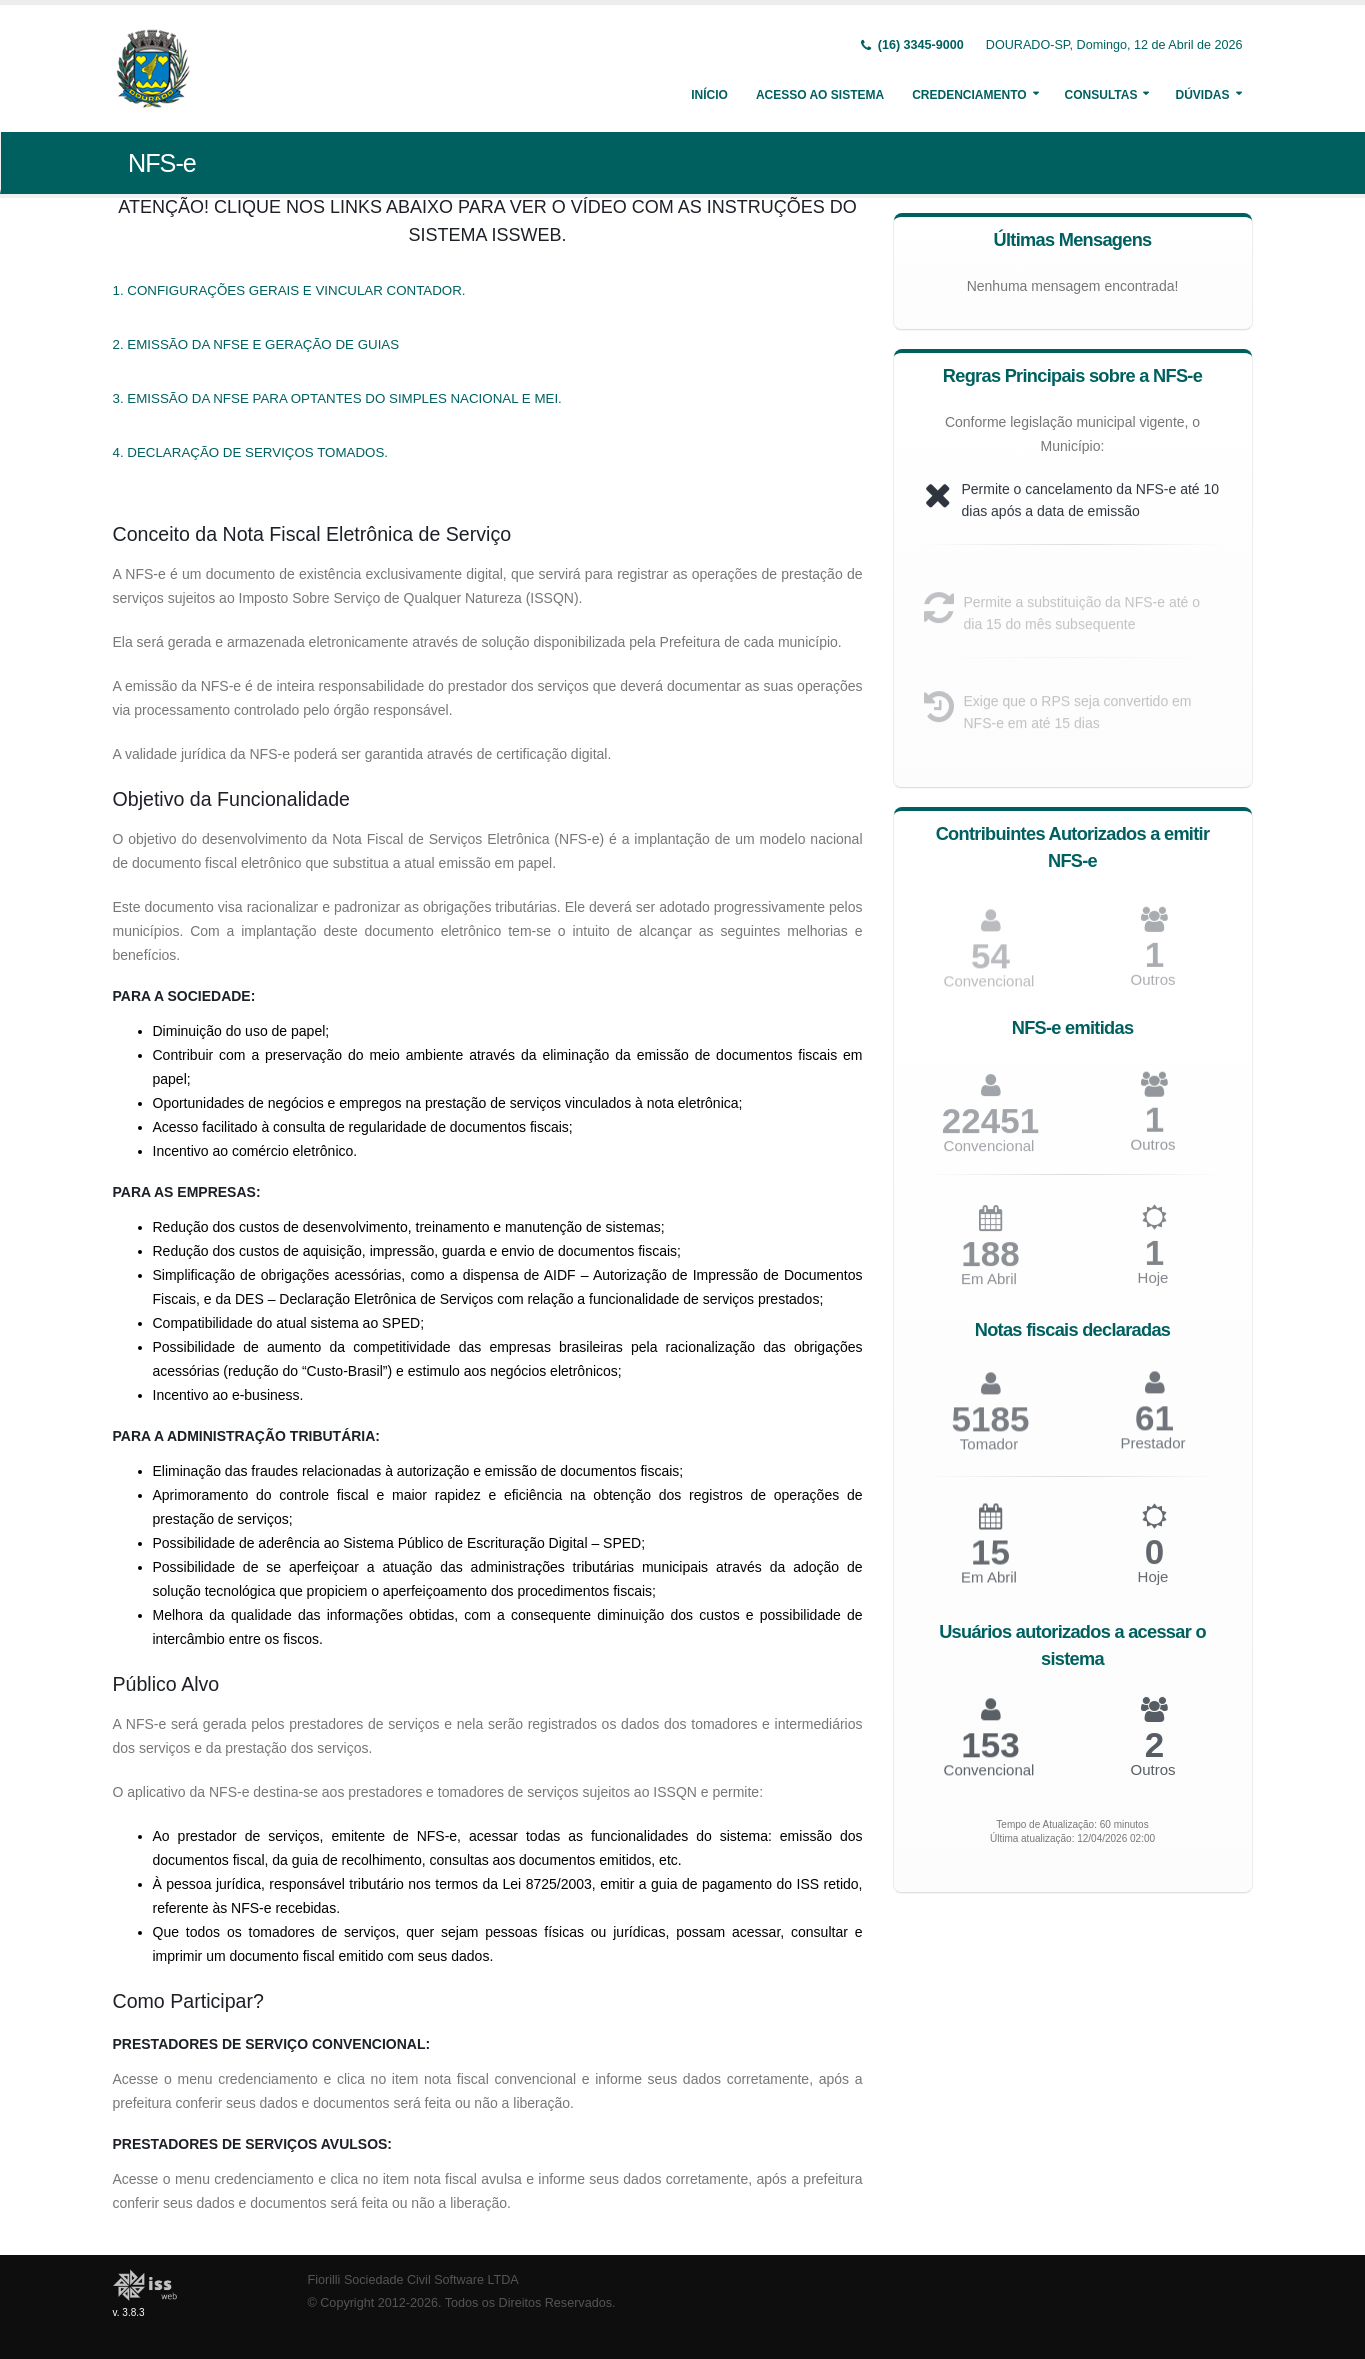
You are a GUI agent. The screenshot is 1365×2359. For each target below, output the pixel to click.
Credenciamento (969, 95)
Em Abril (989, 1287)
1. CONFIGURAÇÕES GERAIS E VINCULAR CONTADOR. (289, 290)
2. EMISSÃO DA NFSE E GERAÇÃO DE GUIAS (256, 344)
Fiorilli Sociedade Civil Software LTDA (413, 2280)
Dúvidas (1202, 95)
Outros (1152, 987)
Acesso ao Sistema (820, 95)
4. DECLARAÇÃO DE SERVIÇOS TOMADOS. (251, 452)
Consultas (1101, 95)
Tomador (989, 1452)
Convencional (989, 1153)
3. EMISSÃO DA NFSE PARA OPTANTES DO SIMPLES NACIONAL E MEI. (337, 398)
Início (709, 95)
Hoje (1153, 1286)
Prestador (1152, 1451)
